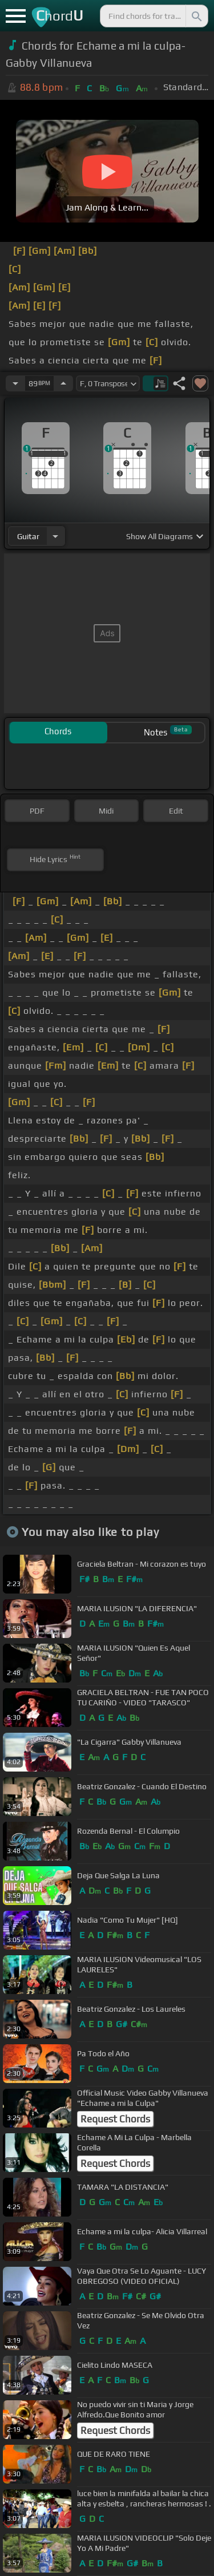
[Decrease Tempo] (15, 383)
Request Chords (115, 2119)
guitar (28, 536)
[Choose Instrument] (55, 536)
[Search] (195, 16)
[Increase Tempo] (63, 383)
